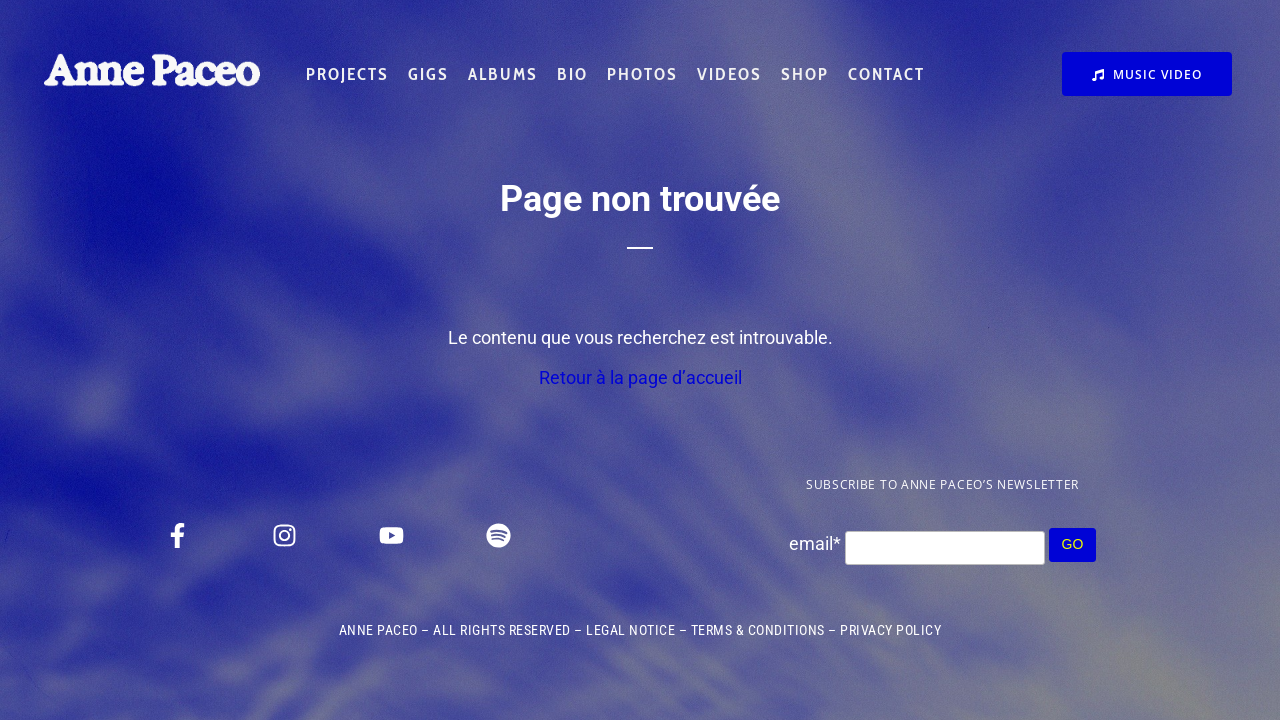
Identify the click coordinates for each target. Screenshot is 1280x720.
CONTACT (886, 74)
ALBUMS (503, 74)
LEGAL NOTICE (630, 630)
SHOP (805, 74)
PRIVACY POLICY (890, 630)
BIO (572, 74)
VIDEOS (729, 74)
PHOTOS (642, 74)
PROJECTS (347, 74)
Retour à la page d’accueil (640, 377)
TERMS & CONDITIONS (758, 630)
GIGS (428, 74)
